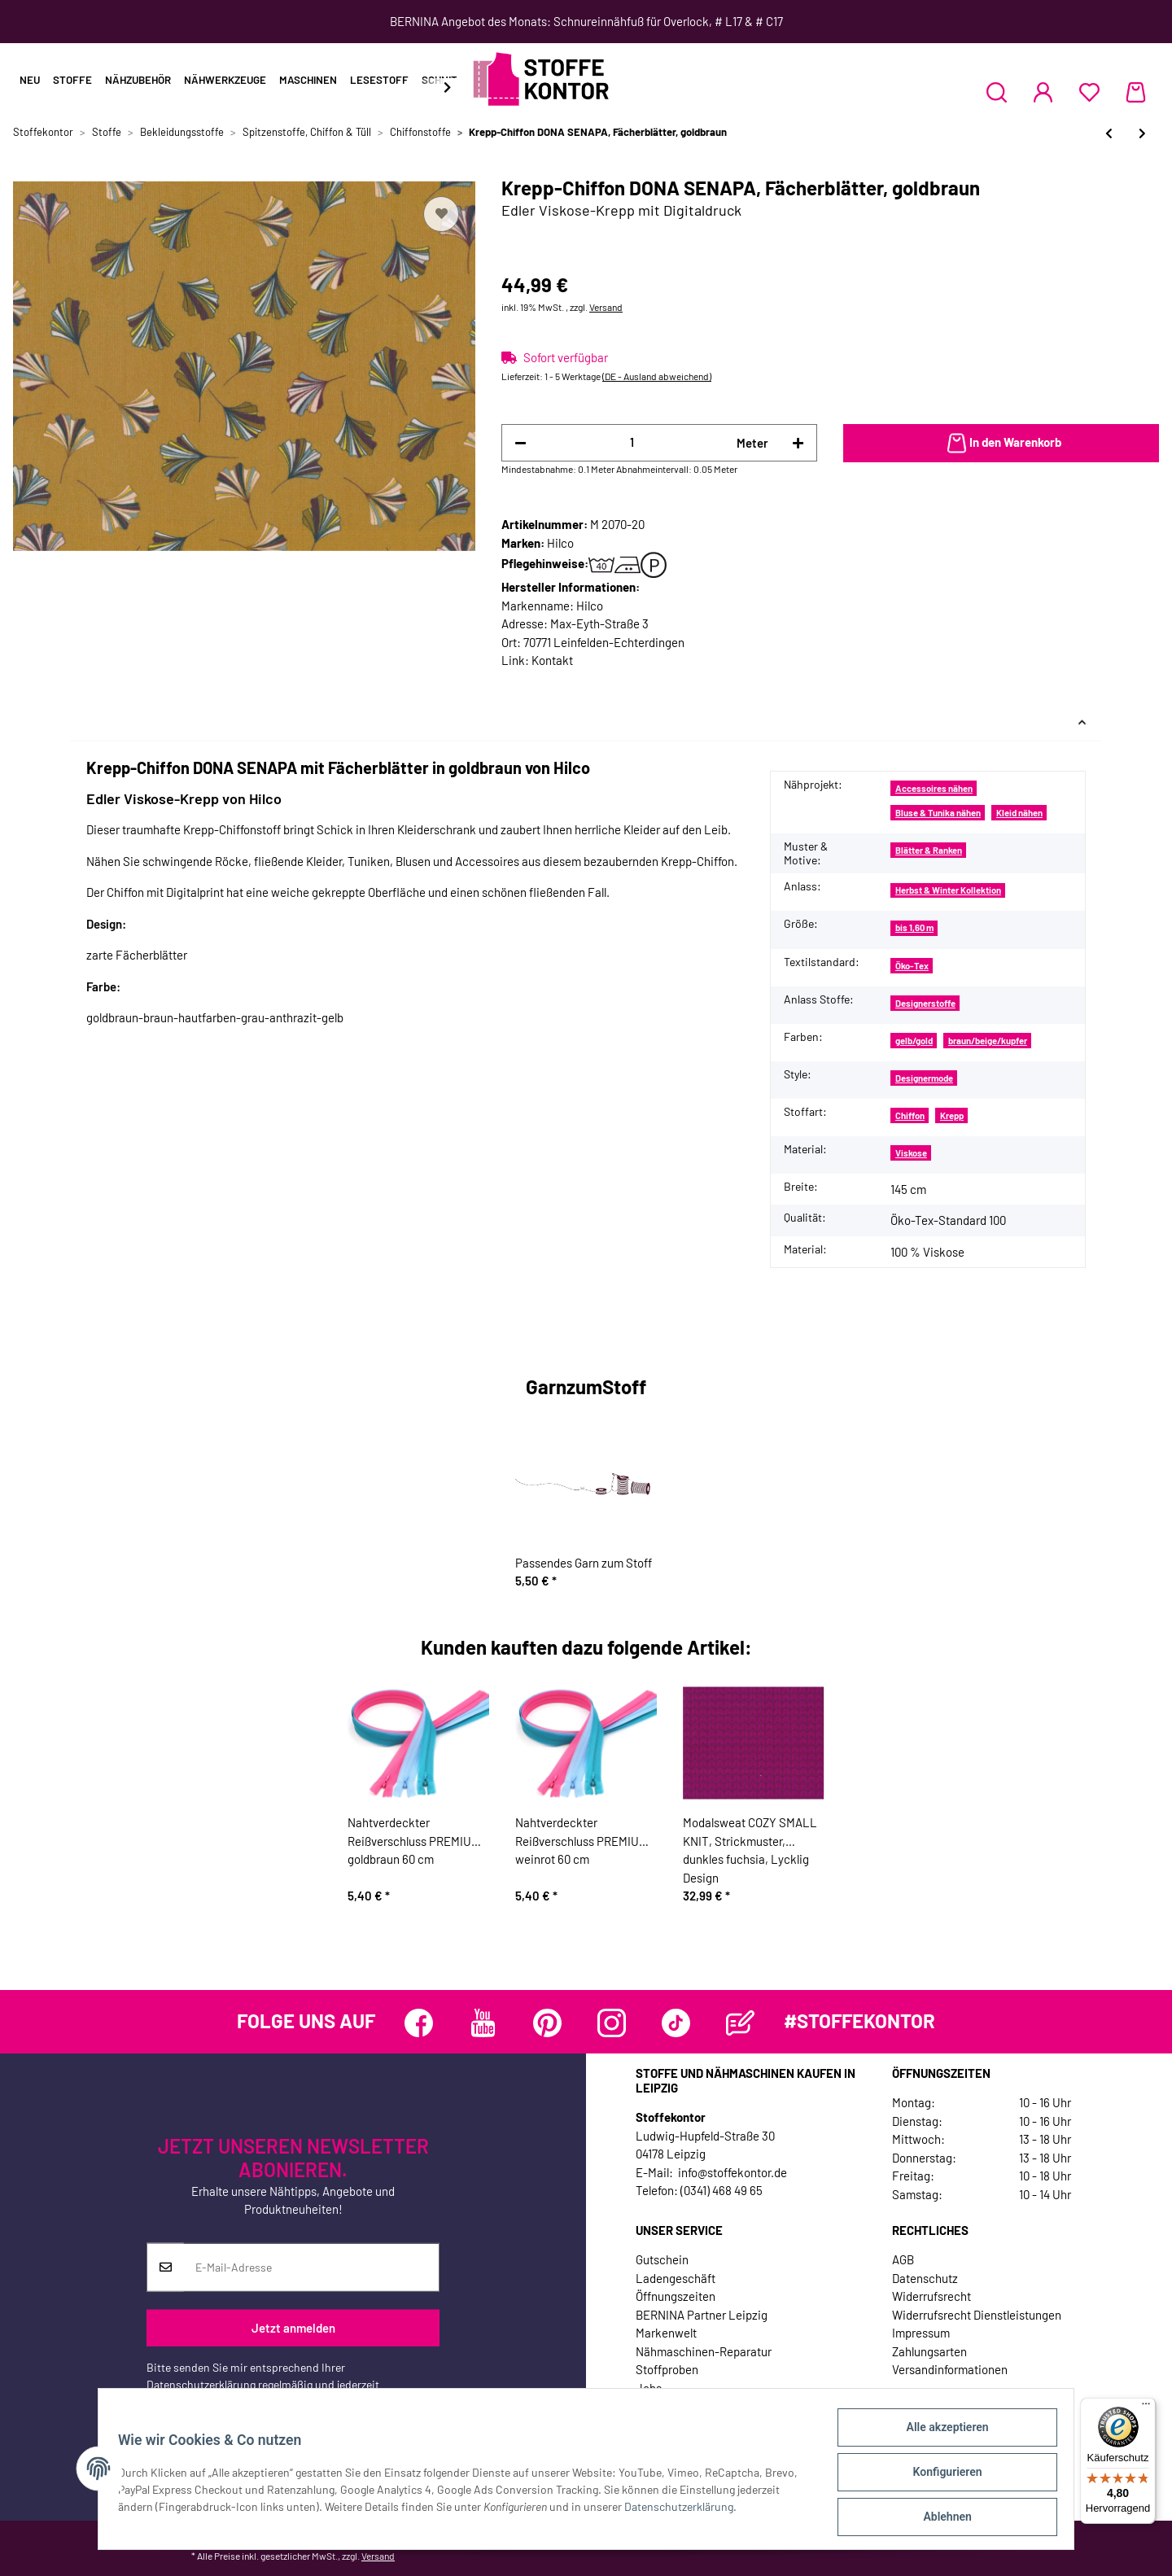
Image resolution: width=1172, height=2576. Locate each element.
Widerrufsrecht (931, 2296)
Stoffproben (667, 2369)
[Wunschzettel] (1089, 92)
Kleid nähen (1019, 812)
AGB (903, 2259)
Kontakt (552, 660)
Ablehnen (940, 2518)
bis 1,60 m (914, 927)
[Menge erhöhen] (798, 443)
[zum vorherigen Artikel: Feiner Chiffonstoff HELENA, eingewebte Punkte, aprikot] (1109, 133)
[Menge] (631, 442)
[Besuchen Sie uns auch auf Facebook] (419, 2023)
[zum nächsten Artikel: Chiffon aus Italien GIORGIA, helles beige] (1142, 133)
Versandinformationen (950, 2369)
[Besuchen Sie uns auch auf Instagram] (611, 2023)
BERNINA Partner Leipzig (701, 2314)
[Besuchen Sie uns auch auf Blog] (740, 2023)
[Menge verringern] (520, 443)
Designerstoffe (925, 1003)
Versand (606, 307)
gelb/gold (914, 1040)
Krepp (952, 1115)
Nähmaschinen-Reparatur (704, 2351)
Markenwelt (666, 2332)
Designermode (924, 1078)
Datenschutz (925, 2278)
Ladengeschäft (675, 2278)
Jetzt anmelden (293, 2327)
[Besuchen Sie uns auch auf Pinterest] (547, 2023)
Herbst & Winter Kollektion (948, 890)
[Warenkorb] (1136, 92)
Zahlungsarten (929, 2351)
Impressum (921, 2332)
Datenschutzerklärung (201, 2383)
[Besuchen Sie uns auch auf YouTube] (483, 2023)
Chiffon (910, 1115)
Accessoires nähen (934, 788)
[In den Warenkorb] (1001, 443)
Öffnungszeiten (675, 2296)
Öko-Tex (912, 965)
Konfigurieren (940, 2475)
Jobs (649, 2388)
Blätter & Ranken (928, 850)
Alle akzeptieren (940, 2433)
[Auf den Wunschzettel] (441, 214)
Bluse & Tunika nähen (938, 812)
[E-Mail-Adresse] (311, 2266)
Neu (30, 79)
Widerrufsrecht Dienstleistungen (976, 2314)
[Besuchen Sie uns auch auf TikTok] (676, 2023)
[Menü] (1146, 2407)
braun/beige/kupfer (987, 1040)
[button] (996, 92)
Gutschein (662, 2259)
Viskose (911, 1153)
